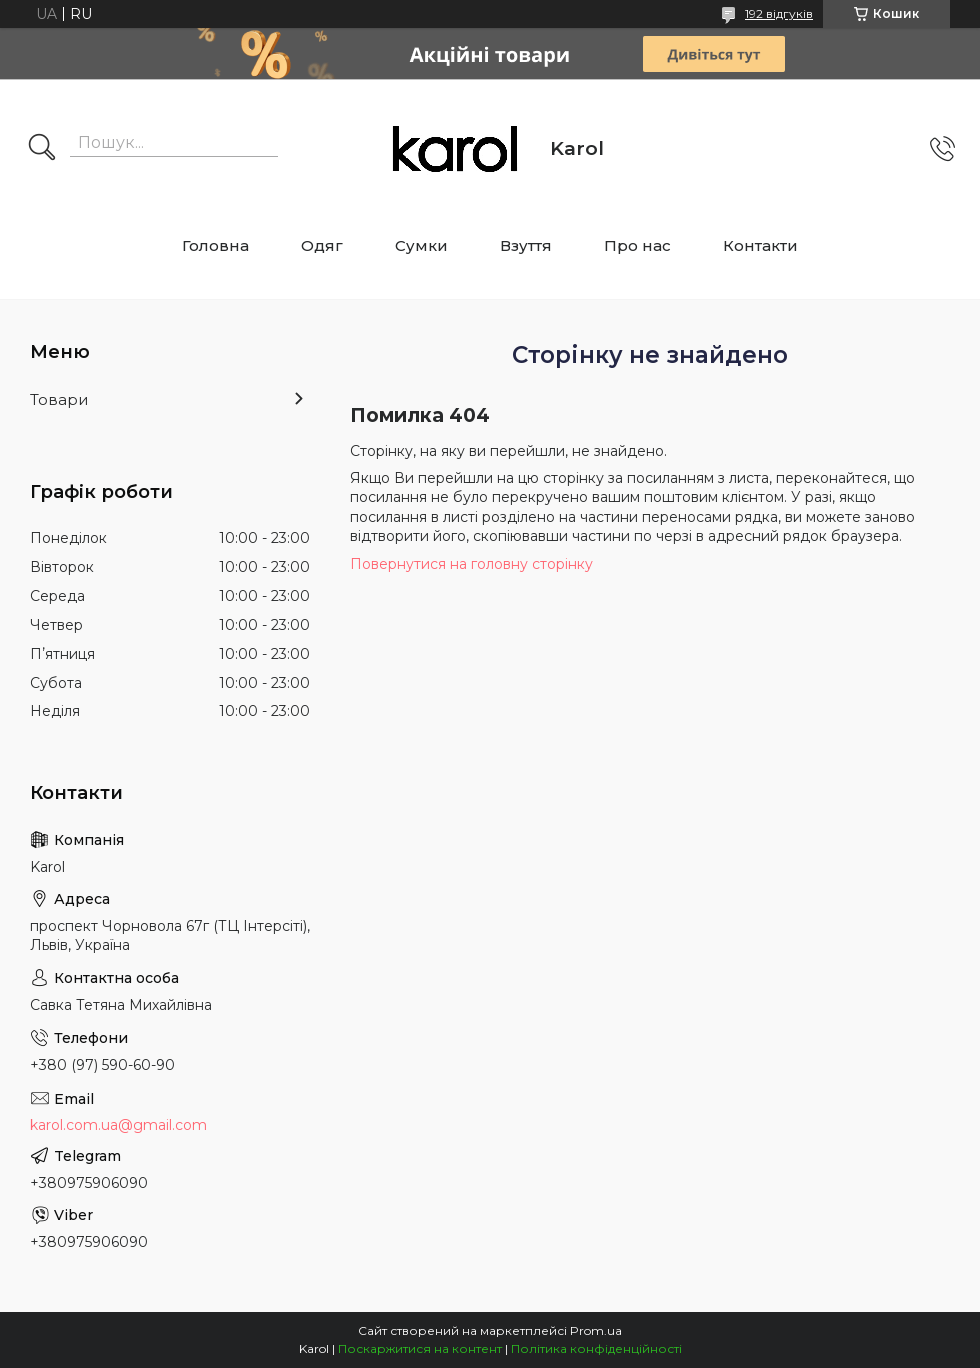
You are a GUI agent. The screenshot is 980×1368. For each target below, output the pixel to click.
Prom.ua (596, 1330)
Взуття (526, 245)
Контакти (760, 245)
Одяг (322, 245)
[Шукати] (42, 149)
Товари (59, 399)
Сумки (421, 245)
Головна (215, 245)
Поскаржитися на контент (420, 1348)
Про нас (637, 245)
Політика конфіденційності (596, 1348)
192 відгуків (779, 13)
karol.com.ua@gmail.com (118, 1125)
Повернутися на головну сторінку (471, 564)
